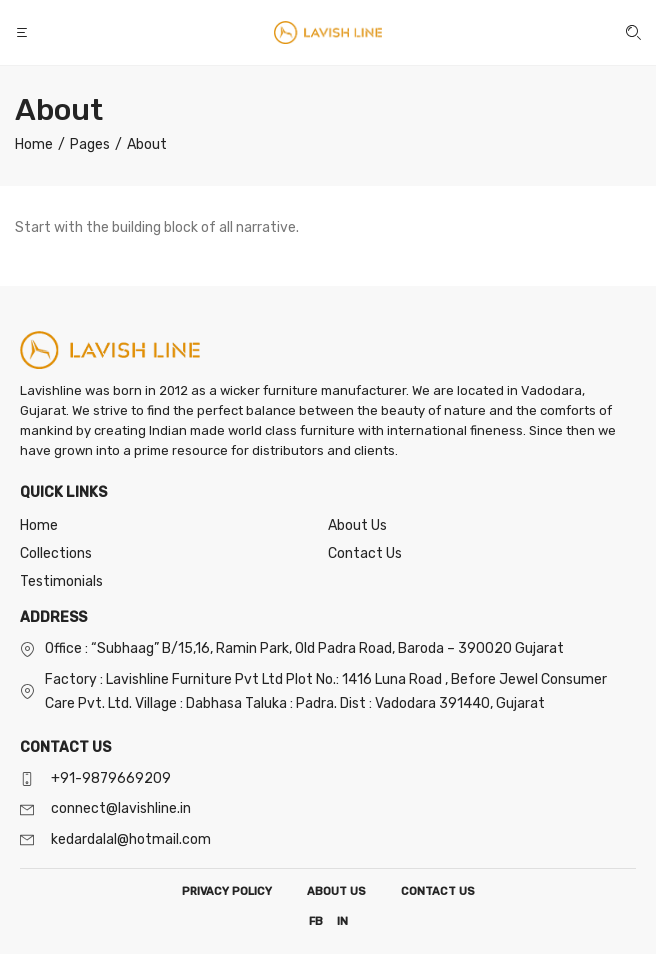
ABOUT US (336, 891)
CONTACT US (438, 891)
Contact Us (365, 553)
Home (39, 525)
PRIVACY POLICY (227, 891)
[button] (24, 32)
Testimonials (61, 581)
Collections (56, 553)
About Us (357, 525)
